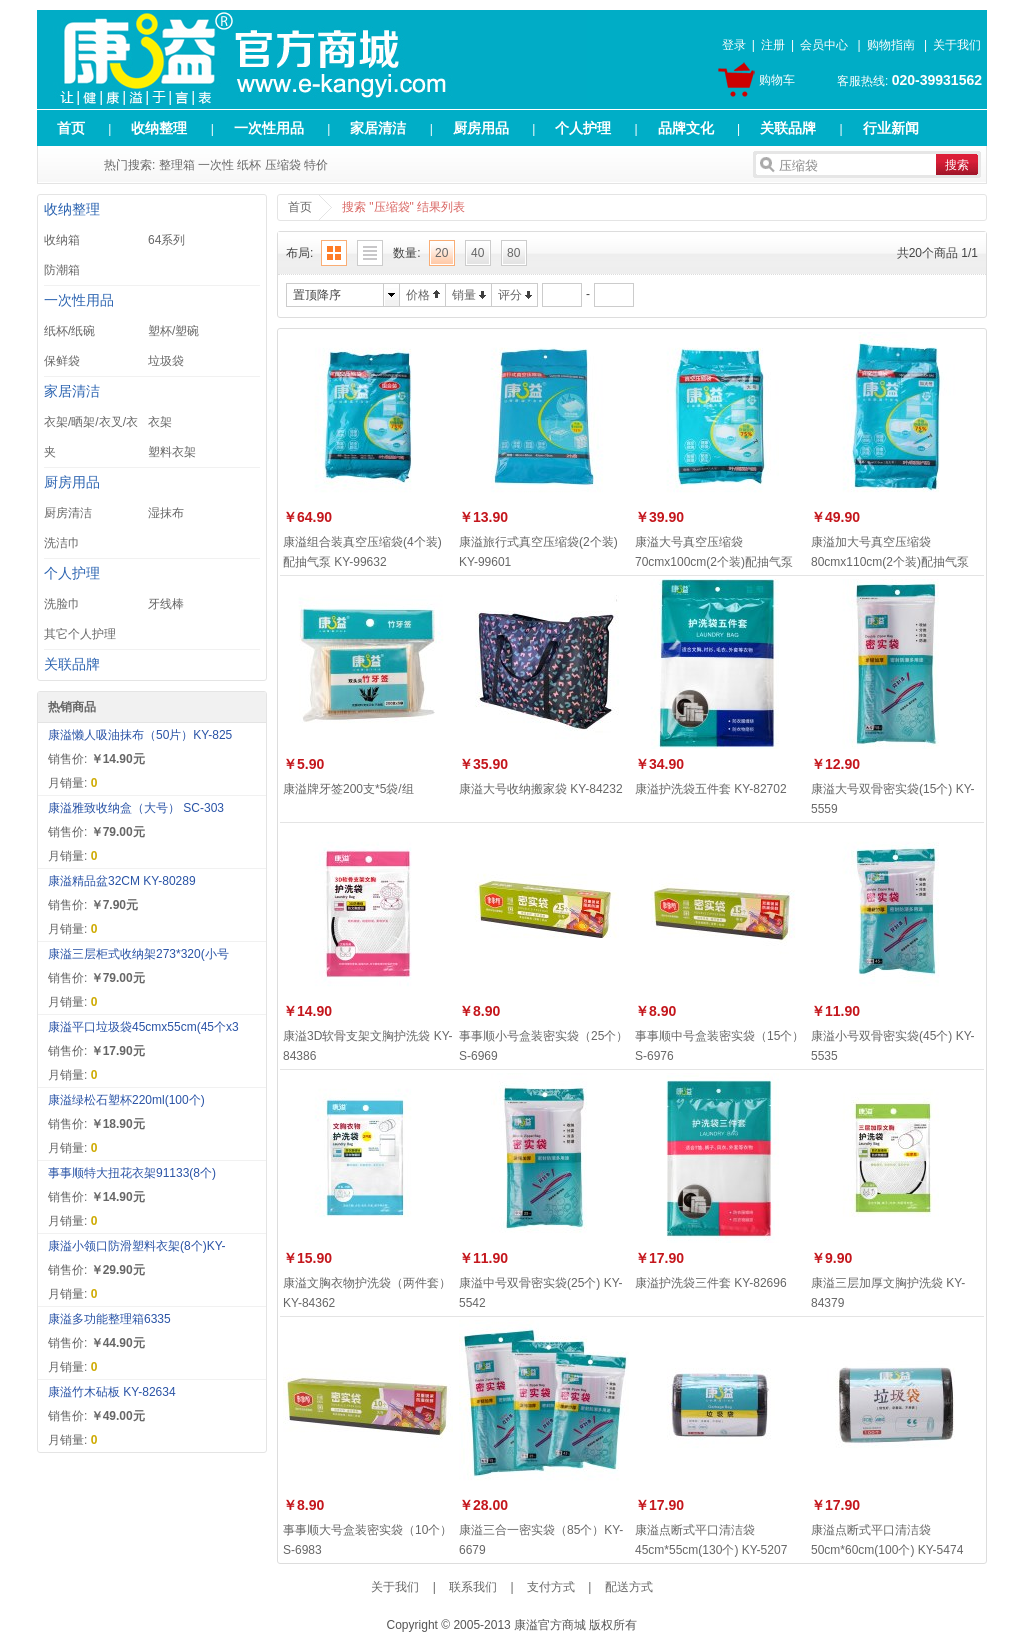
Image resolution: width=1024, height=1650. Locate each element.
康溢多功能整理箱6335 (109, 1319)
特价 (316, 165)
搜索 (957, 165)
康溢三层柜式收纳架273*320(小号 (138, 954)
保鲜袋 (62, 361)
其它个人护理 (80, 634)
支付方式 (551, 1587)
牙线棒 (166, 604)
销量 (464, 295)
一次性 (216, 165)
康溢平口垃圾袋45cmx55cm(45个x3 (143, 1027)
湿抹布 (166, 513)
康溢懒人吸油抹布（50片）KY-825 (140, 735)
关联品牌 (788, 128)
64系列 (166, 240)
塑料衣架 (172, 452)
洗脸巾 (62, 604)
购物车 (777, 80)
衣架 (160, 422)
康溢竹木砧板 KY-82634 (112, 1392)
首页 (71, 128)
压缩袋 (283, 165)
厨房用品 (481, 128)
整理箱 (177, 165)
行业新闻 (891, 128)
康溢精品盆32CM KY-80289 (122, 881)
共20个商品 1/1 (937, 253)
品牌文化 (686, 128)
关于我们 (957, 45)
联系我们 (473, 1587)
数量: (406, 253)
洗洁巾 (62, 543)
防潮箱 (62, 270)
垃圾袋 (166, 361)
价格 (418, 295)
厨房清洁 (68, 513)
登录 (734, 45)
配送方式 (629, 1587)
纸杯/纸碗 (69, 331)
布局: (299, 253)
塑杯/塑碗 (173, 331)
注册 (773, 45)
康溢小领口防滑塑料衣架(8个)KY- (137, 1246)
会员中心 (824, 45)
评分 (510, 295)
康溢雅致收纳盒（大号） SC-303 (136, 808)
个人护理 (583, 128)
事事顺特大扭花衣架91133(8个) (132, 1173)
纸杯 (249, 165)
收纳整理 (159, 128)
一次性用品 (269, 128)
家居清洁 (378, 128)
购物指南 (891, 45)
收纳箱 (62, 240)
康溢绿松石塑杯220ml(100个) (126, 1100)
